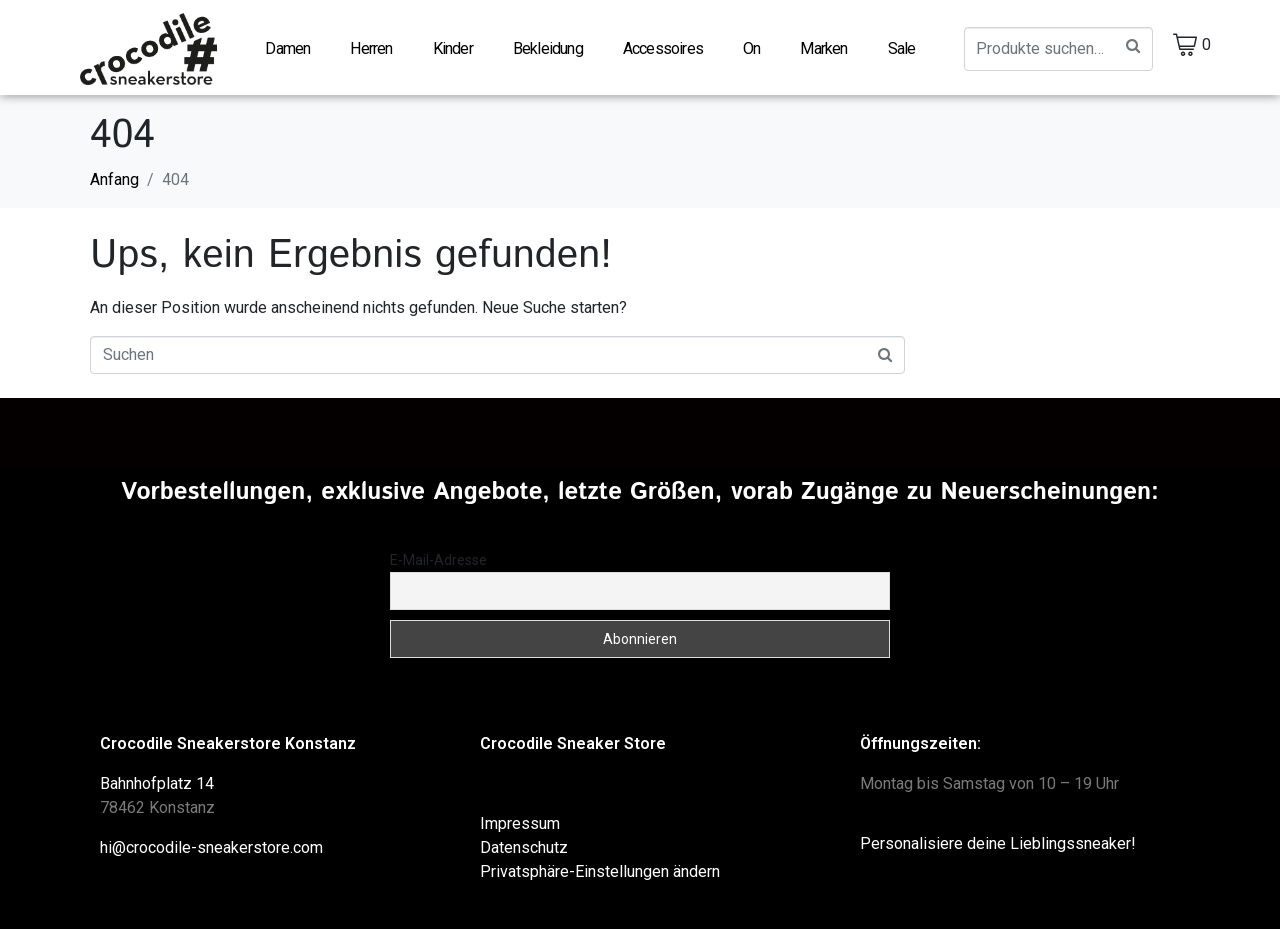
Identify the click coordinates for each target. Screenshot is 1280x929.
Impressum (520, 822)
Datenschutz (524, 846)
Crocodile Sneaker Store (573, 742)
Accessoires (663, 48)
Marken (823, 48)
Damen (287, 48)
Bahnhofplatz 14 (157, 782)
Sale (902, 48)
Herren (371, 48)
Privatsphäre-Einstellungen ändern (600, 870)
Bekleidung (548, 48)
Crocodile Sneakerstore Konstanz (228, 742)
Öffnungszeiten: (920, 742)
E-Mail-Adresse (438, 559)
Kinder (453, 48)
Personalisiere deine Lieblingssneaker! (998, 842)
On (751, 48)
